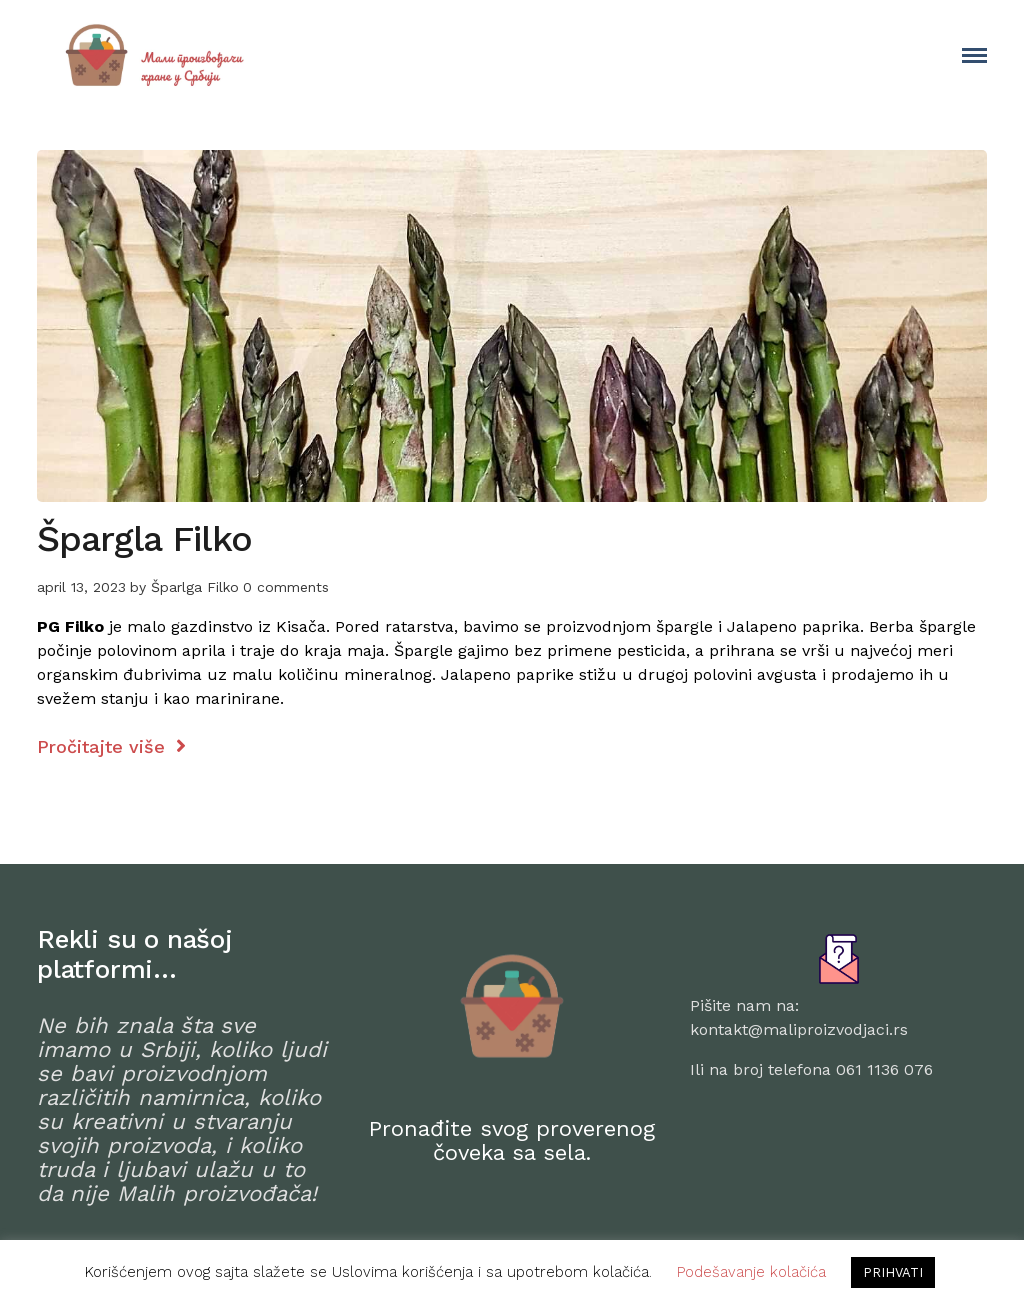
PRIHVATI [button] (893, 1272)
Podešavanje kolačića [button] (751, 1272)
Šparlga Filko (195, 587)
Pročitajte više (111, 746)
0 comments (286, 587)
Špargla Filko (144, 539)
